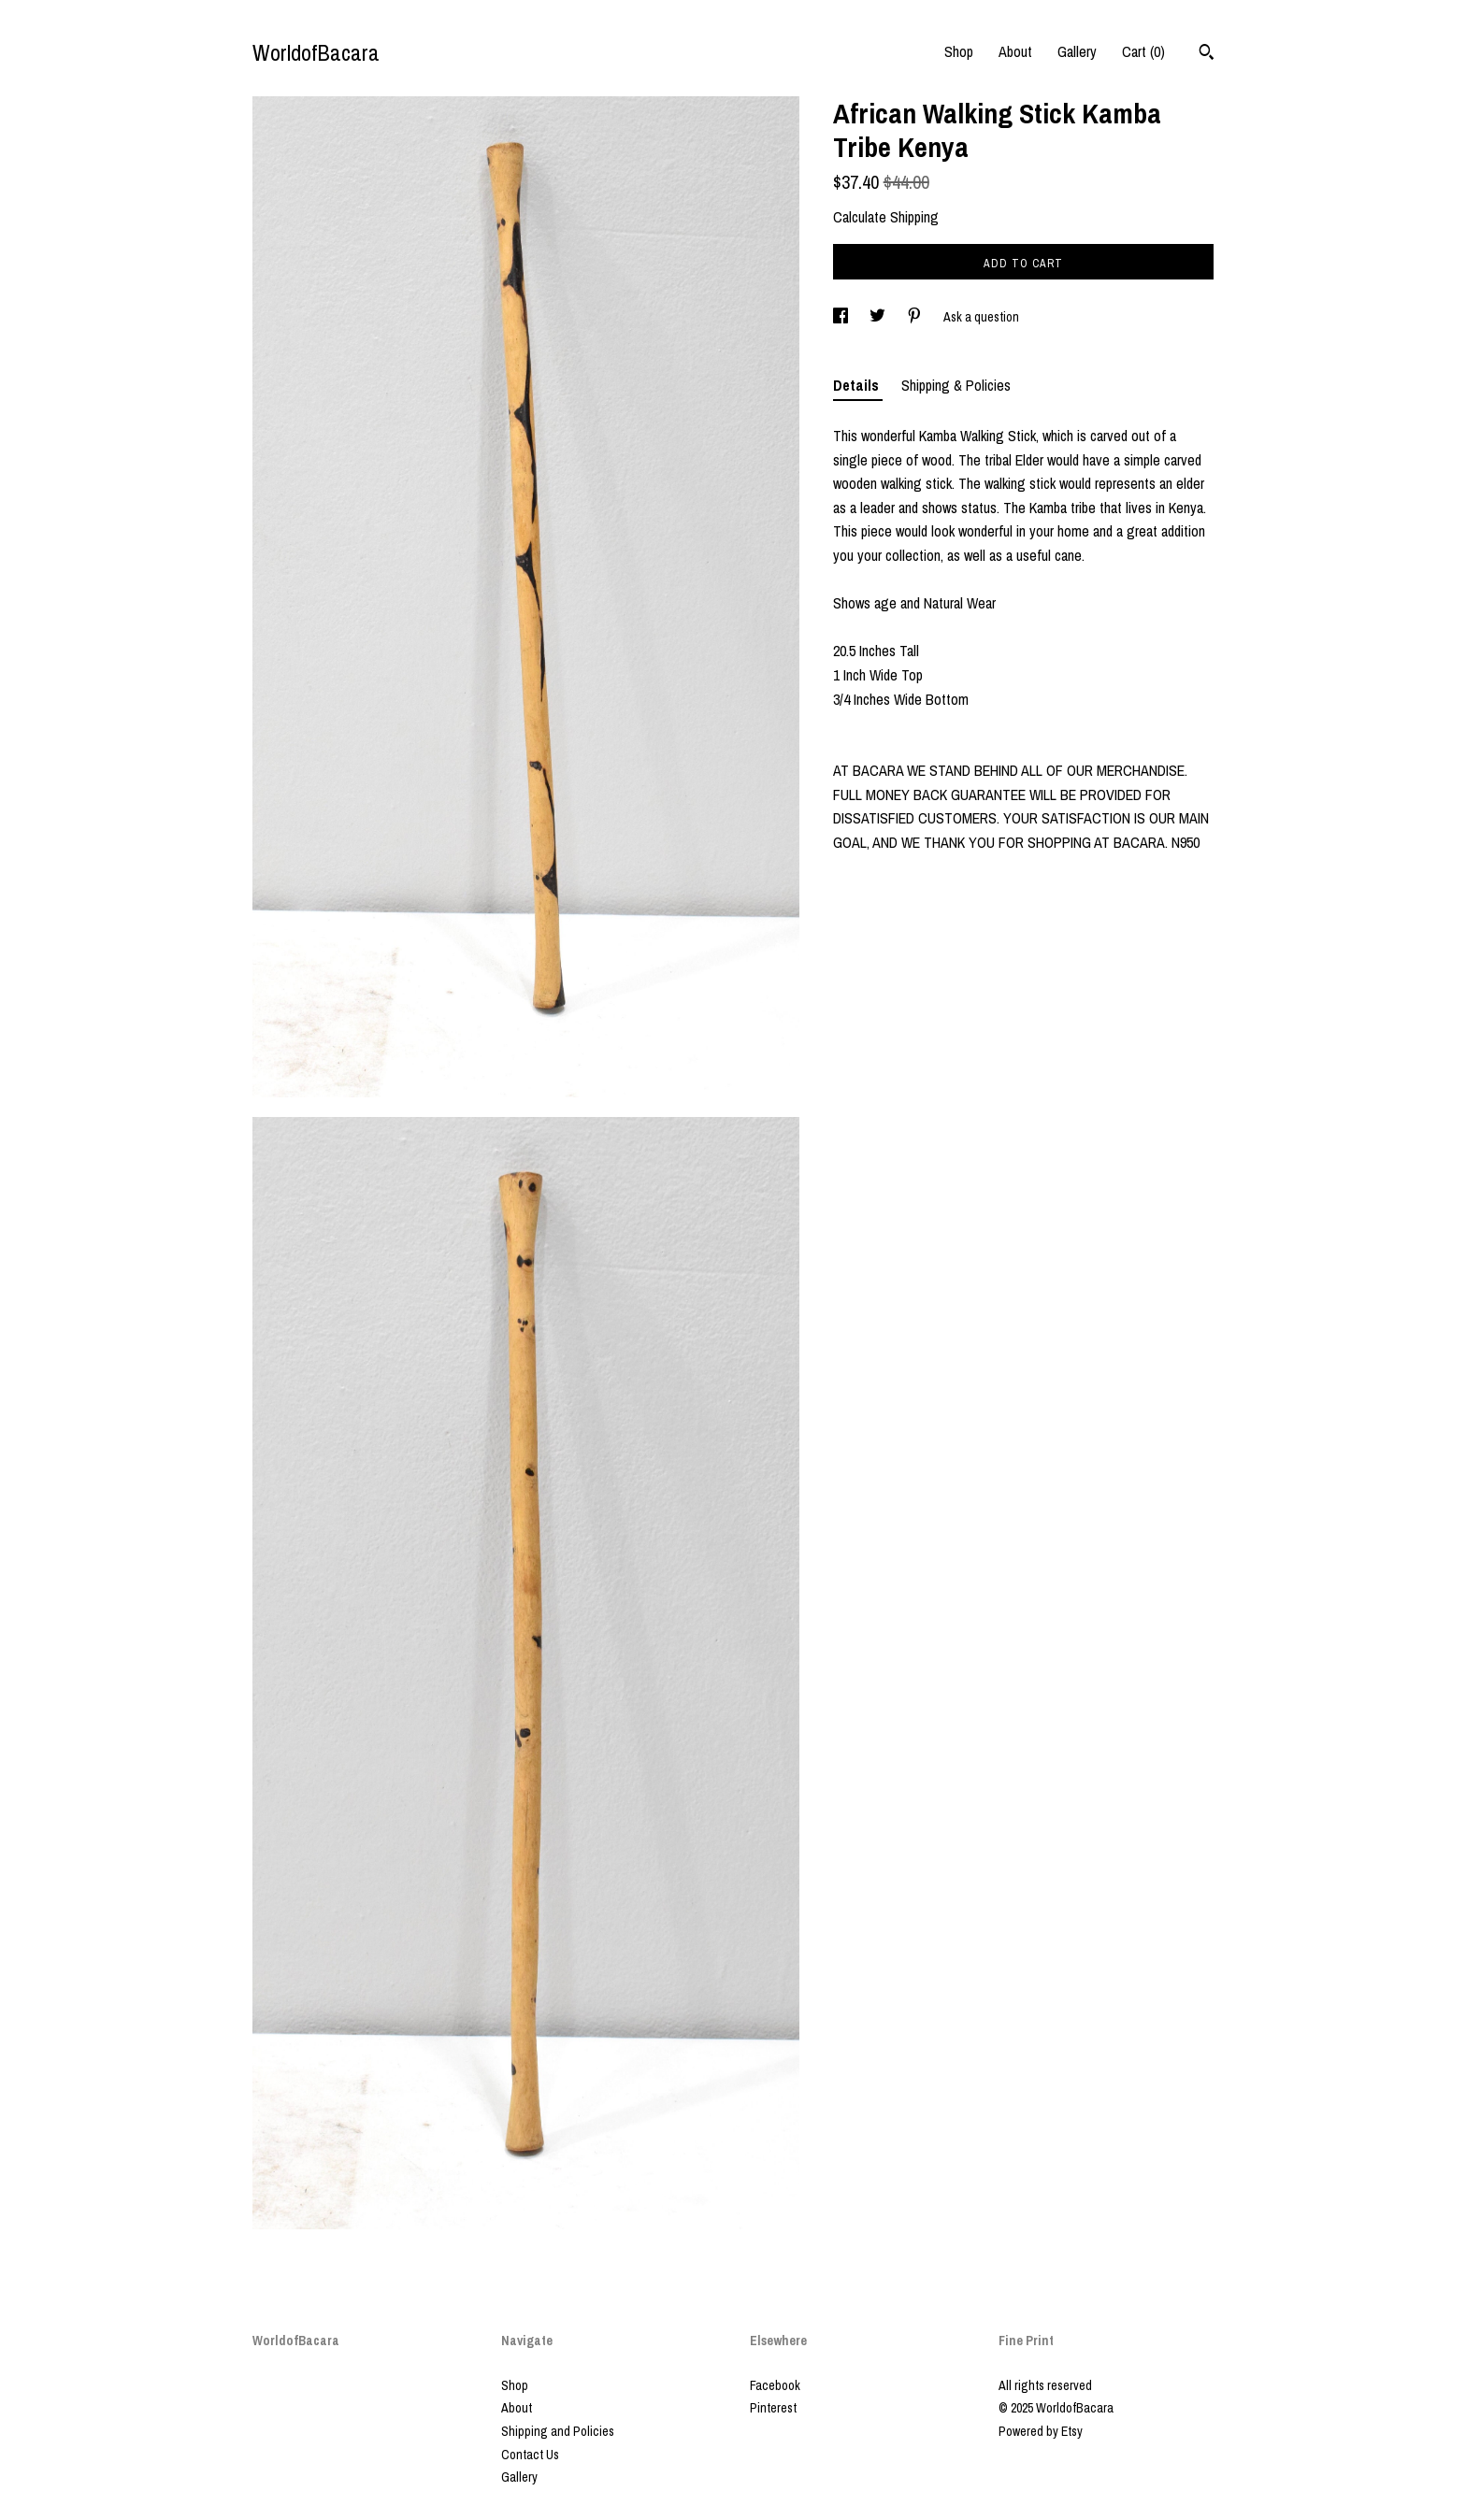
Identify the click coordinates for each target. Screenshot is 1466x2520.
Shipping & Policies (956, 385)
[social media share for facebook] (842, 316)
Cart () (1143, 51)
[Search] (1207, 54)
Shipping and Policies (557, 2431)
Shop (958, 51)
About (1015, 51)
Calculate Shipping (886, 217)
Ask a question (981, 316)
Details (858, 385)
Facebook (775, 2385)
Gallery (1077, 51)
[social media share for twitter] (879, 316)
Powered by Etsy (1041, 2431)
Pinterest (773, 2407)
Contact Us (530, 2454)
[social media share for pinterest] (916, 316)
